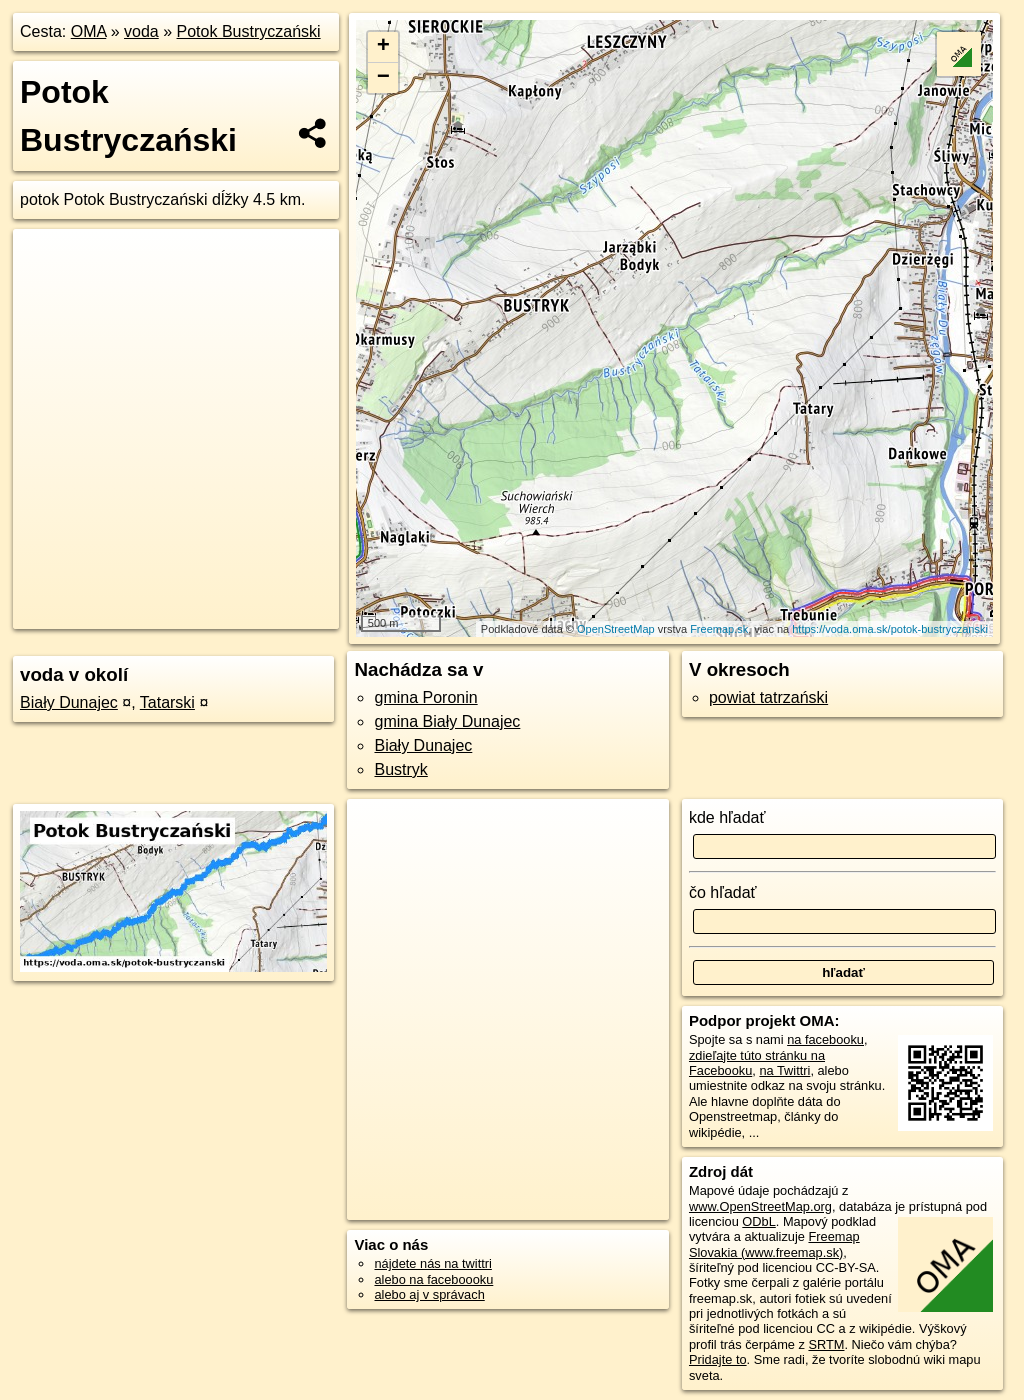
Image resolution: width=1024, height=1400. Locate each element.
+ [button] (383, 47)
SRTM (826, 1344)
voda (141, 31)
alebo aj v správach (429, 1294)
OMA (89, 31)
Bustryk (400, 769)
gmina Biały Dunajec (447, 721)
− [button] (383, 78)
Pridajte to (718, 1359)
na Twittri (784, 1070)
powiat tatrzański (768, 697)
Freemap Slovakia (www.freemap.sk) (774, 1244)
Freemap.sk (719, 629)
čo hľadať (723, 892)
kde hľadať (727, 817)
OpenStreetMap (616, 629)
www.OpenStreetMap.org (760, 1206)
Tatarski (167, 702)
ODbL (758, 1221)
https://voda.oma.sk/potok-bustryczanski (890, 629)
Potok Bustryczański (249, 31)
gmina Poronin (425, 697)
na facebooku (825, 1039)
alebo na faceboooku (433, 1279)
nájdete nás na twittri (432, 1263)
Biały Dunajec (69, 702)
